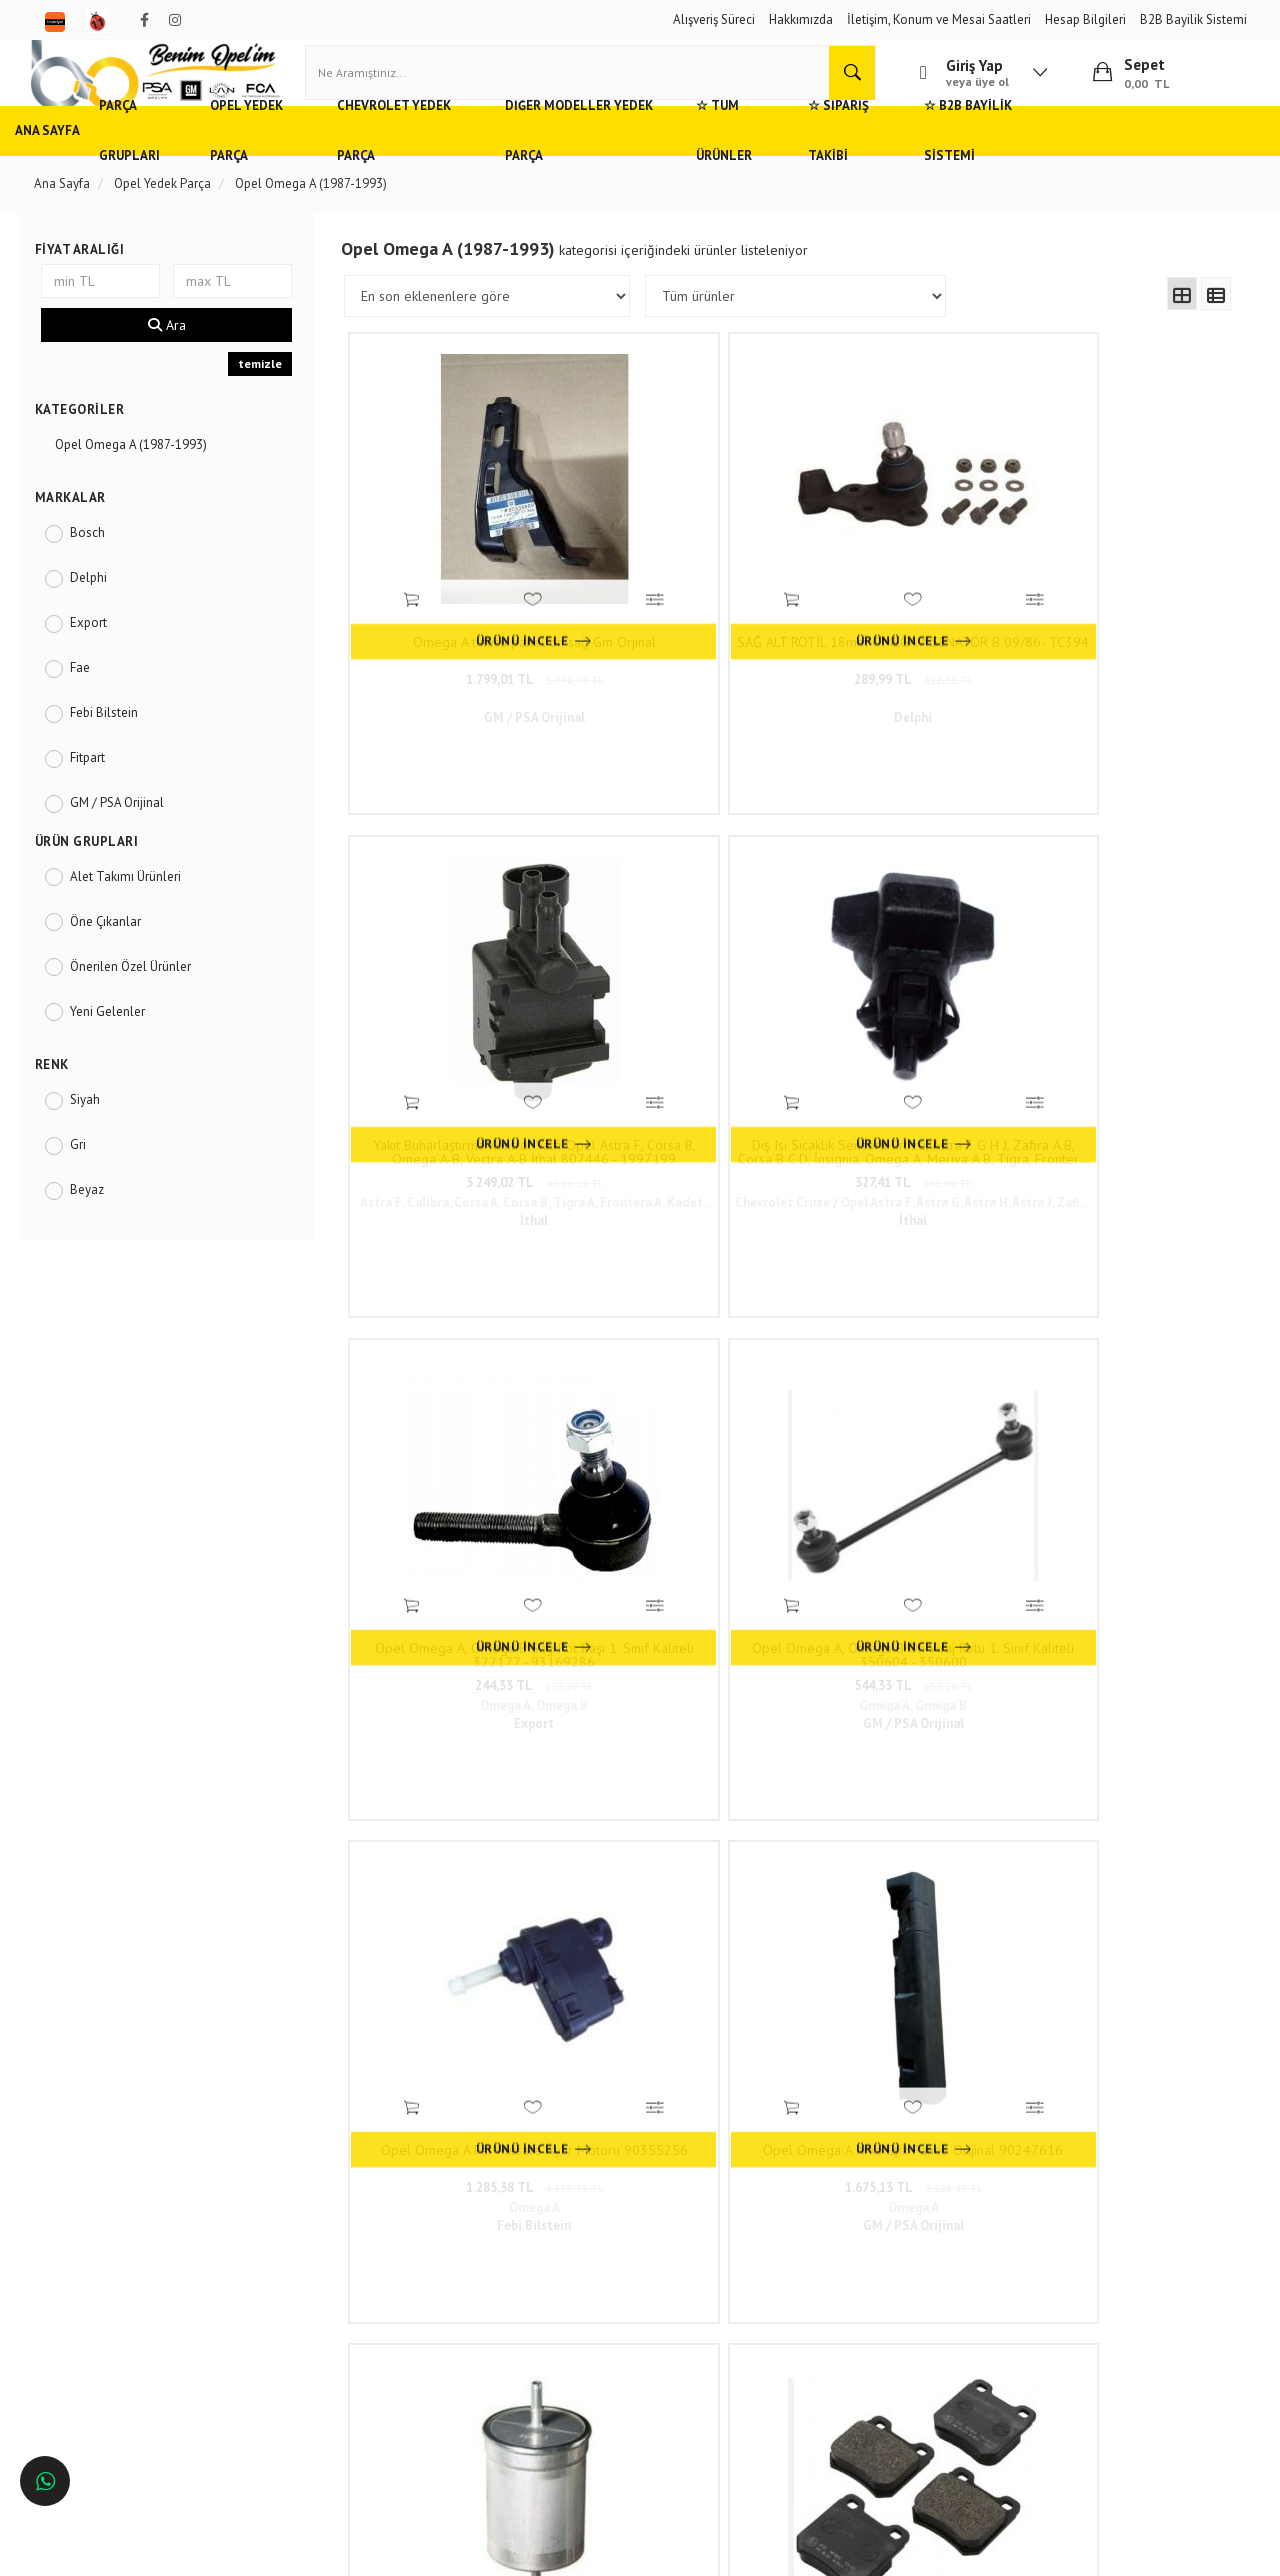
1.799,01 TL (461, 631)
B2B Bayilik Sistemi (1193, 19)
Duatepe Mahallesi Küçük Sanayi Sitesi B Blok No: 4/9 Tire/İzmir (594, 2223)
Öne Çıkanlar (117, 955)
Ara (177, 360)
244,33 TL (461, 1012)
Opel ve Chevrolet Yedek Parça (132, 2213)
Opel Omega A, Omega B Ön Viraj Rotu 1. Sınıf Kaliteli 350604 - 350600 (681, 982)
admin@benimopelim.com (590, 2321)
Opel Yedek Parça (330, 164)
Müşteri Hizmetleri (318, 2243)
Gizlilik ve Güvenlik (321, 2273)
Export (100, 656)
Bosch (99, 566)
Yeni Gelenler (119, 1045)
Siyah (97, 1133)
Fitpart (99, 791)
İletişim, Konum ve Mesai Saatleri (939, 19)
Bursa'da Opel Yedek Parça (121, 2302)
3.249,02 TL (902, 631)
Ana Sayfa (79, 164)
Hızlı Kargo (298, 2213)
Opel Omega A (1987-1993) (143, 478)
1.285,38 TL (902, 1012)
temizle (267, 398)
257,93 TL (1123, 1392)
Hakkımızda (801, 19)
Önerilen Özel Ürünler (142, 1000)
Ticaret (539, 2550)
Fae (92, 701)
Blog (281, 2332)
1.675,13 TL (1122, 1012)
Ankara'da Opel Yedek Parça (125, 2273)
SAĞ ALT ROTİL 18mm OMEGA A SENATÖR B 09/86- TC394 (681, 601)
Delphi (100, 611)
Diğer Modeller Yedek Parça (696, 164)
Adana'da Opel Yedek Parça (123, 2243)
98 (971, 1539)
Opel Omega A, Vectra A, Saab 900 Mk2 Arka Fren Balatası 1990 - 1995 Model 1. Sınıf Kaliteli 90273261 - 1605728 (681, 1362)
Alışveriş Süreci (714, 19)
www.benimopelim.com (403, 1760)
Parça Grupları (192, 164)
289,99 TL (682, 631)
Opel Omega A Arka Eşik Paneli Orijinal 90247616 (1123, 982)
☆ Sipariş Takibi (1005, 164)
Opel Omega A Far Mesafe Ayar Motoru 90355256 (902, 982)
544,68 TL (682, 1392)
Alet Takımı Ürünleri (137, 910)
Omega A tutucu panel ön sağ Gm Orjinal (461, 601)
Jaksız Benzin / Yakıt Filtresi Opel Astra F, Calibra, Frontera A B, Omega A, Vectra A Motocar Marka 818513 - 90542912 (461, 1362)
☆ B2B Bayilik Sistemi (1158, 164)
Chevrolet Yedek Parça (494, 164)
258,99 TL (902, 1392)
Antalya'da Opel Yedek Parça (127, 2332)
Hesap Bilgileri (1085, 19)
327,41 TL (1123, 631)
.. (936, 1539)
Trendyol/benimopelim (568, 2352)
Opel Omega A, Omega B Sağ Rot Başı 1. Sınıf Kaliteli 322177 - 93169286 (461, 982)
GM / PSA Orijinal (129, 836)
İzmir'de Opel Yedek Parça (119, 2361)
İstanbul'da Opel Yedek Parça (128, 2391)
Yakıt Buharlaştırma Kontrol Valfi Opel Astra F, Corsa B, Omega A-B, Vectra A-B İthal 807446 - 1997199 (902, 601)
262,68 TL (461, 1392)
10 (902, 1539)
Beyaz (99, 1223)
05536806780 (588, 2291)
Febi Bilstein (116, 746)
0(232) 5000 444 (559, 2262)
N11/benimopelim (557, 2385)
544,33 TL (682, 1012)
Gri (90, 1178)
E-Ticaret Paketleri (630, 2550)
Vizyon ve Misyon (316, 2302)
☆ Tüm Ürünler (872, 164)
